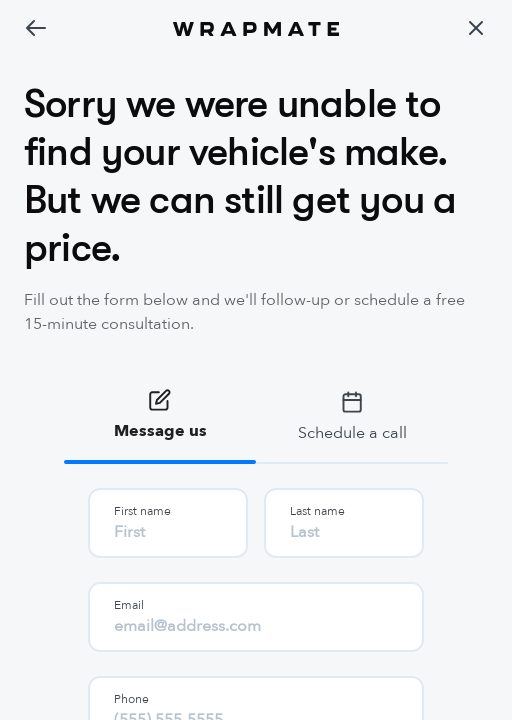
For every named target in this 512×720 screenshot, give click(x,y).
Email (129, 605)
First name (142, 511)
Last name (317, 511)
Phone (131, 699)
